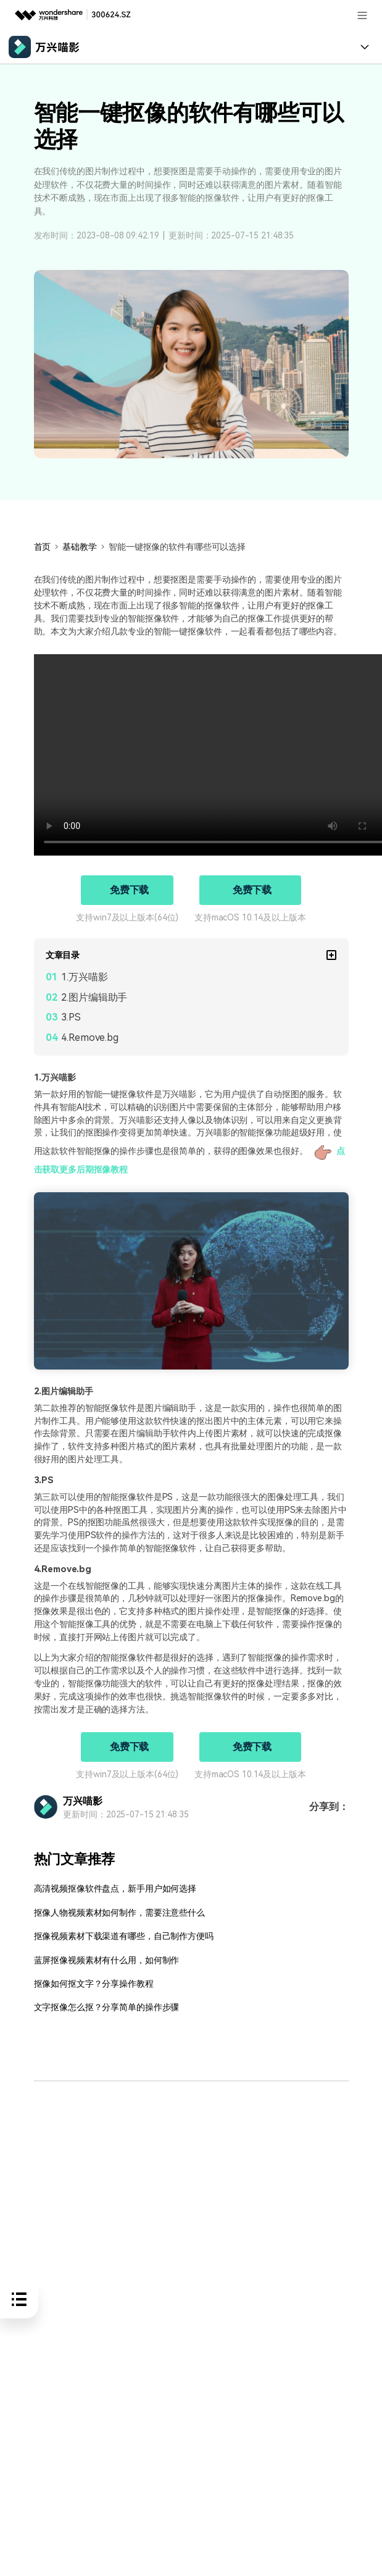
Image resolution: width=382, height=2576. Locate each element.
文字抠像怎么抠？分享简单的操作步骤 (107, 2007)
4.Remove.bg (89, 1037)
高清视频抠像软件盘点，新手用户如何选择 (115, 1889)
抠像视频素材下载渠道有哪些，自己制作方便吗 (124, 1936)
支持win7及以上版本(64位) (127, 917)
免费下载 (129, 890)
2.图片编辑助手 (94, 997)
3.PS (71, 1017)
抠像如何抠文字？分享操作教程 (94, 1984)
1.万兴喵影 (84, 977)
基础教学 (79, 547)
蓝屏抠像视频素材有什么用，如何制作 (107, 1960)
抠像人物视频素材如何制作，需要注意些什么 (119, 1913)
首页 (42, 547)
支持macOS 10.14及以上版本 (250, 917)
